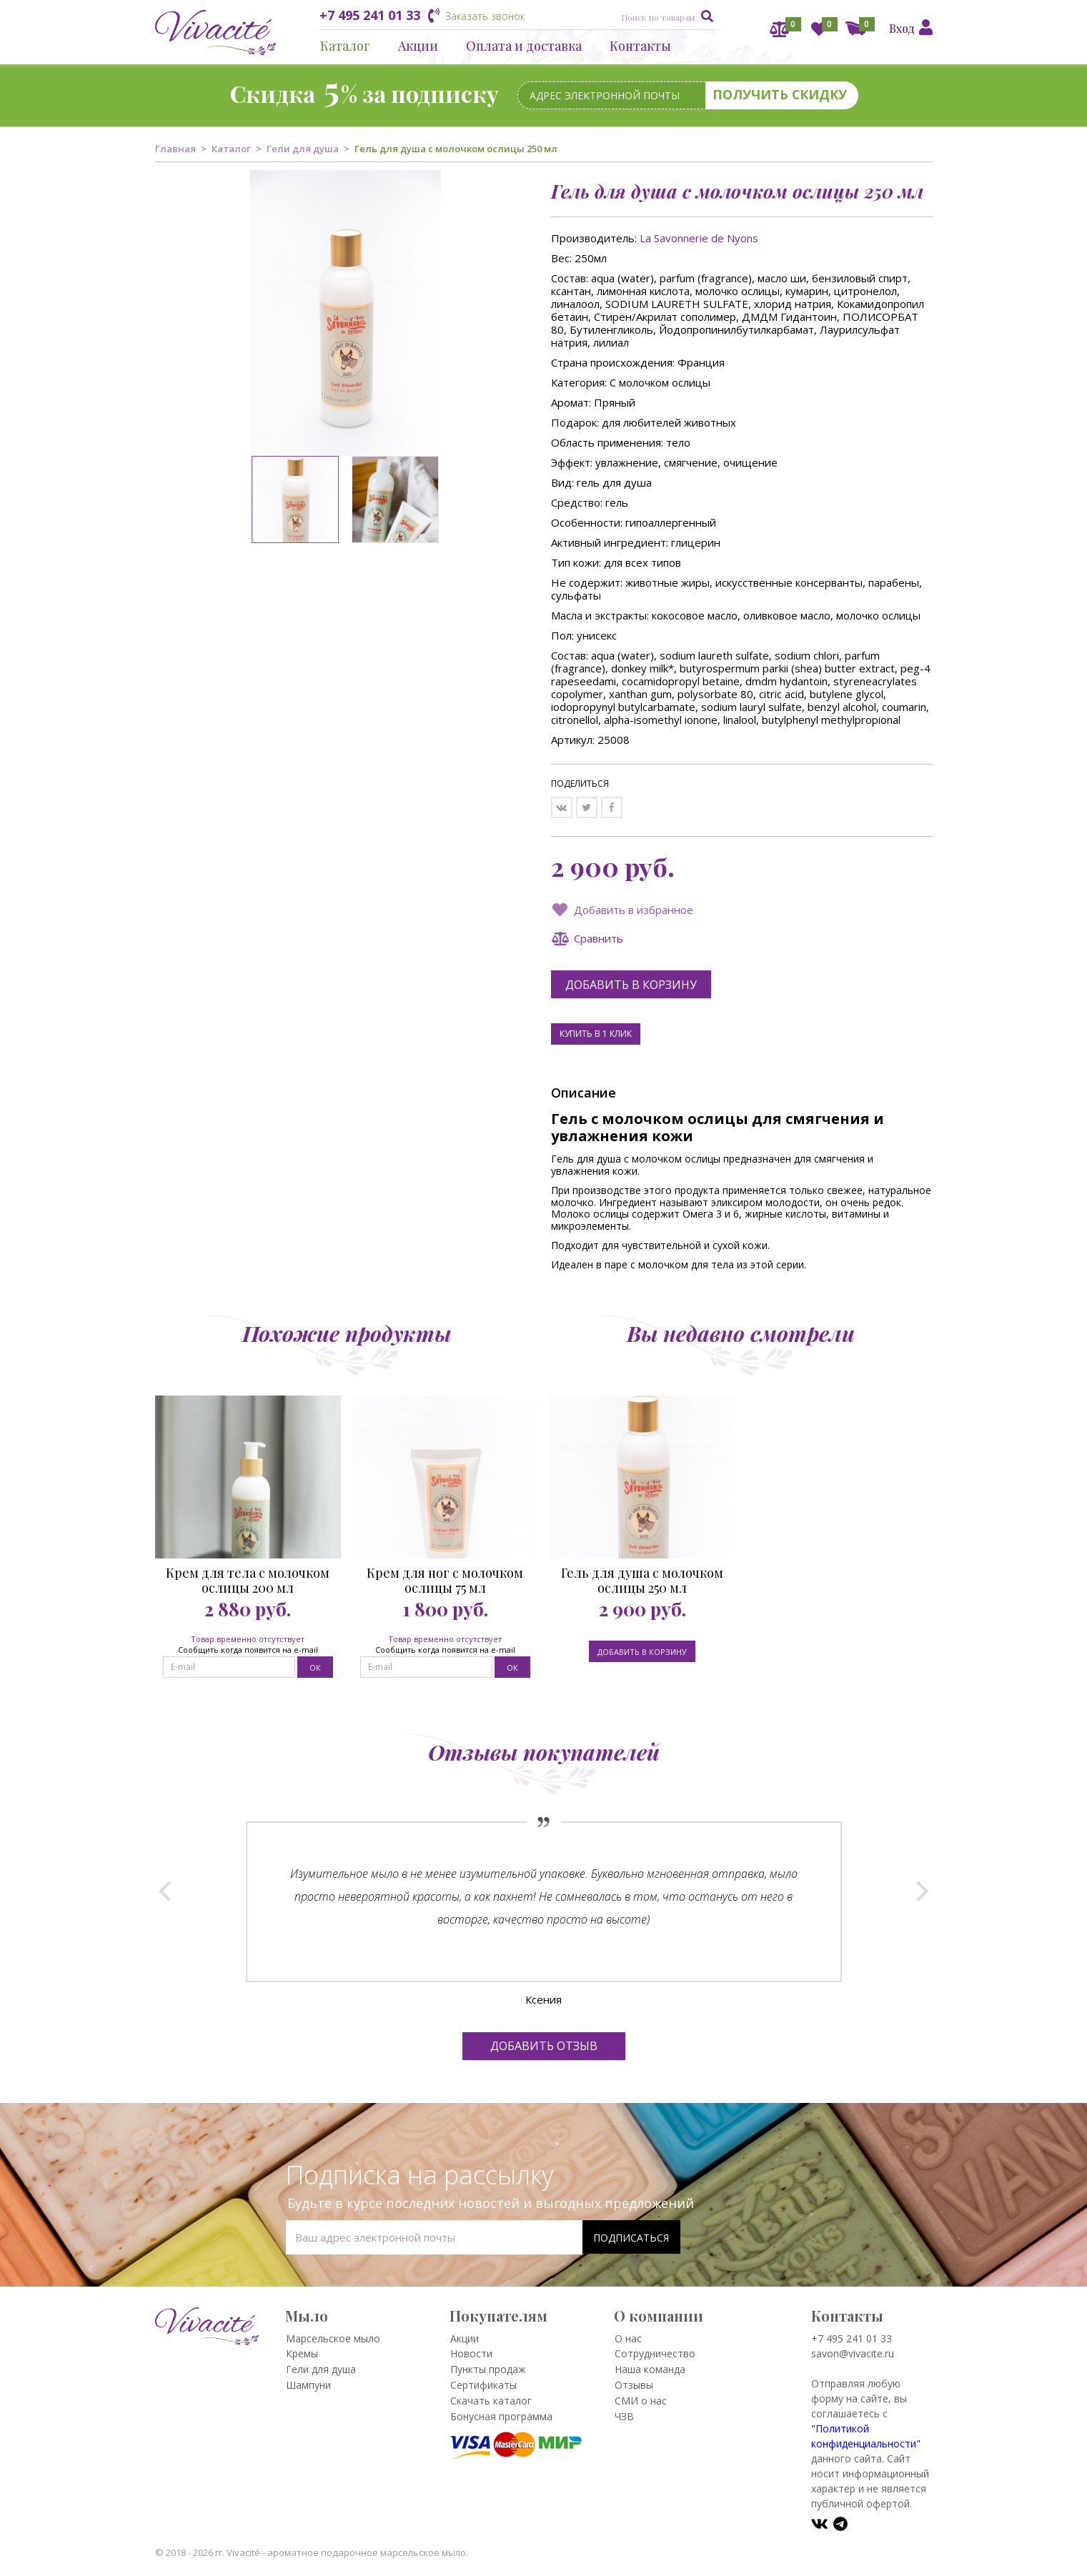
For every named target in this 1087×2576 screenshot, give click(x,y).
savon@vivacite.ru (852, 2353)
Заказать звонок (485, 16)
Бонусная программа (501, 2416)
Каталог (345, 45)
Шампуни (308, 2385)
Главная (175, 148)
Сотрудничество (655, 2353)
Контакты (640, 45)
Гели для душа (303, 148)
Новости (471, 2353)
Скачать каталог (491, 2400)
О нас (628, 2338)
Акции (418, 45)
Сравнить (598, 938)
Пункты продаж (488, 2369)
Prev (165, 1891)
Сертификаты (483, 2385)
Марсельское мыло (333, 2338)
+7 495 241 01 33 (369, 15)
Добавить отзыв (543, 2046)
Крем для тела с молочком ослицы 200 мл (247, 1581)
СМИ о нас (641, 2400)
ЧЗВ (624, 2416)
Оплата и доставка (524, 45)
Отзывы (634, 2385)
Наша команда (650, 2369)
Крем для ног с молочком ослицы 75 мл (445, 1581)
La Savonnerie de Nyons (699, 238)
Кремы (302, 2353)
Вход (902, 28)
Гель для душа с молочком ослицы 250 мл (642, 1581)
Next (922, 1891)
